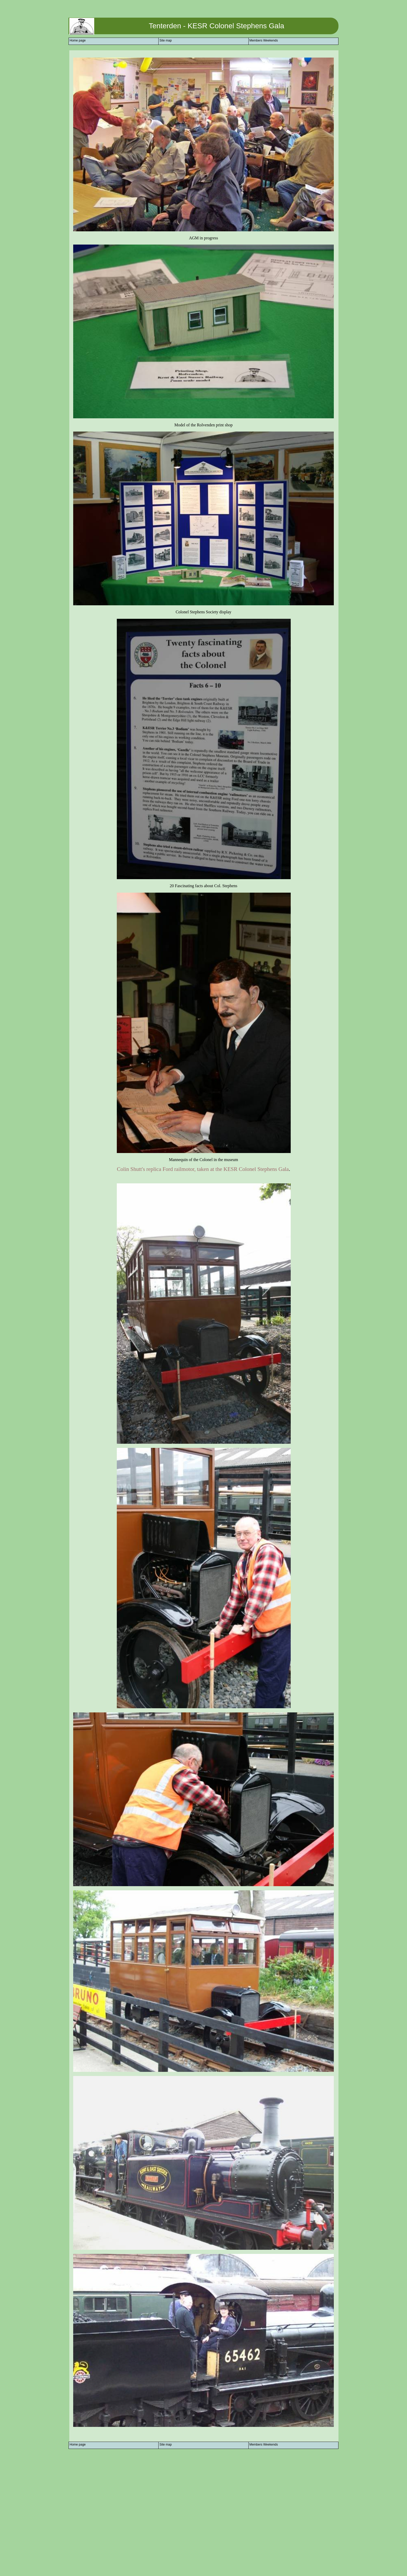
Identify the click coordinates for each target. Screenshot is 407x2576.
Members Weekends (263, 40)
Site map (165, 40)
